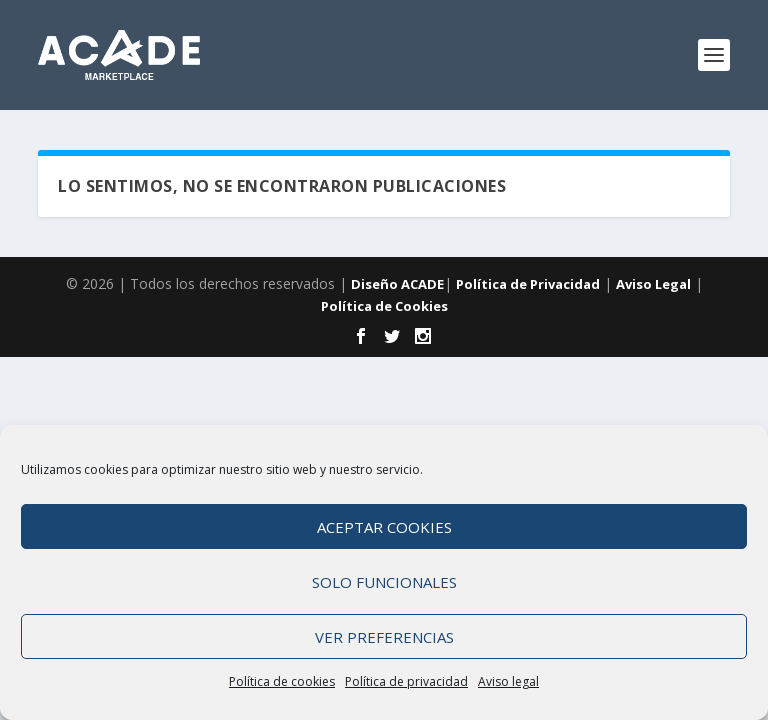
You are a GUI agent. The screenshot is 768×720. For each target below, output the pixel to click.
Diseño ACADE (397, 284)
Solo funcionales (384, 584)
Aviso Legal (653, 284)
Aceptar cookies (384, 529)
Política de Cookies (384, 306)
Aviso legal (508, 683)
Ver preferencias (384, 639)
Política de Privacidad (528, 284)
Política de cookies (282, 683)
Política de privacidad (406, 683)
